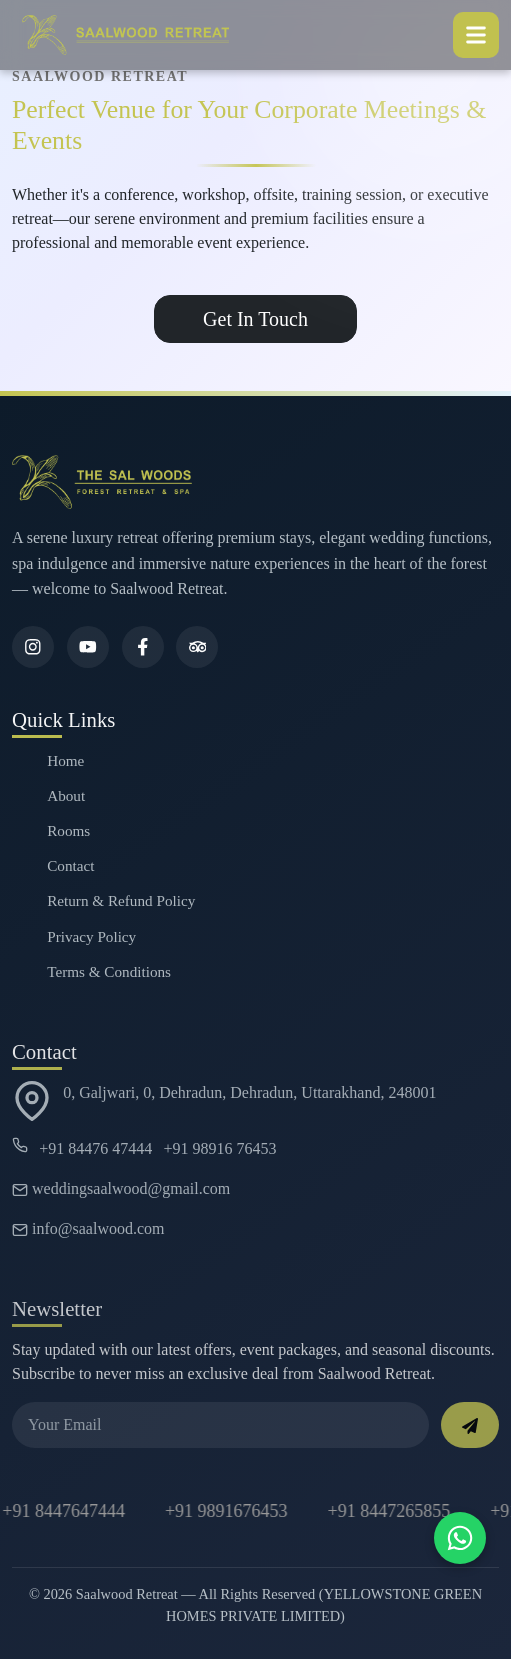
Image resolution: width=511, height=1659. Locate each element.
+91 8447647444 (64, 1511)
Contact (70, 865)
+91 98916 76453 (219, 1148)
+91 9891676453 (227, 1511)
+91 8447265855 (390, 1511)
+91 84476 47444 (95, 1148)
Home (65, 760)
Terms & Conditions (109, 971)
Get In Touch (255, 319)
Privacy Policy (91, 936)
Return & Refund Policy (121, 900)
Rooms (68, 830)
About (66, 795)
